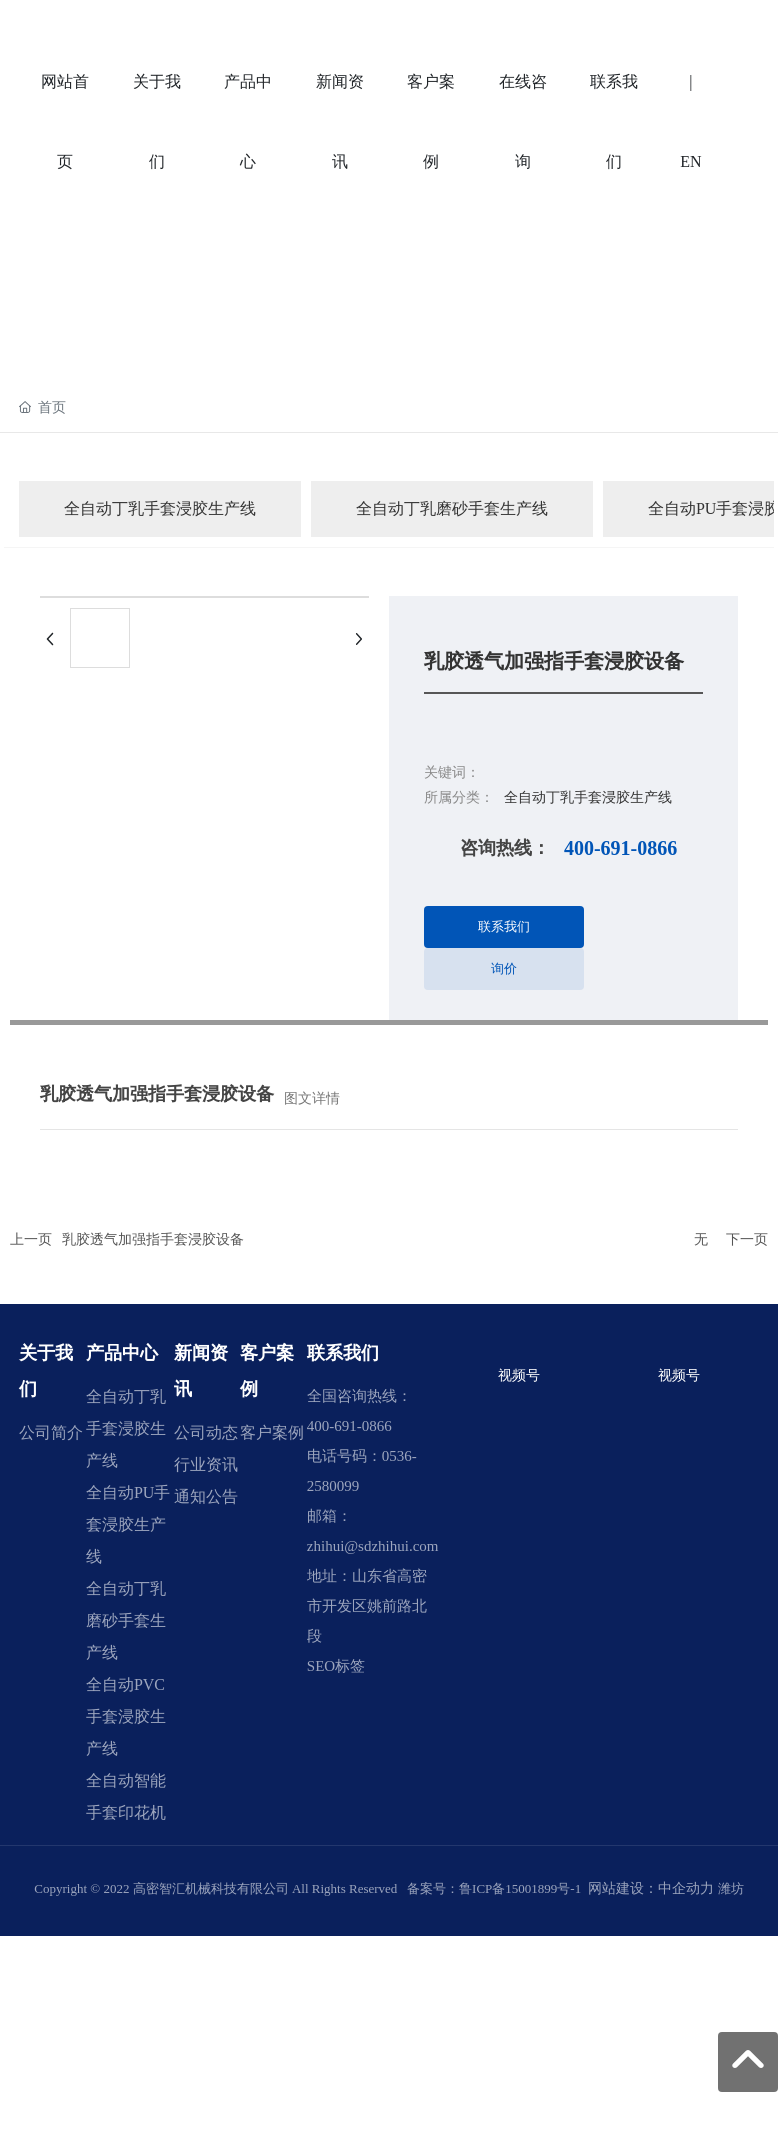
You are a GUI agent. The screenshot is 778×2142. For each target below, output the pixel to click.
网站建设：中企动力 (651, 1888)
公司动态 (206, 1432)
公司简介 (51, 1432)
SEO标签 (336, 1666)
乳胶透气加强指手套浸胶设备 (153, 1239)
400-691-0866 (620, 848)
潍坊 (731, 1888)
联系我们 (343, 1353)
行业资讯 (206, 1464)
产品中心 (122, 1353)
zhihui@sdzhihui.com (373, 1546)
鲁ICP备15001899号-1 (520, 1888)
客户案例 (272, 1432)
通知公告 (206, 1496)
